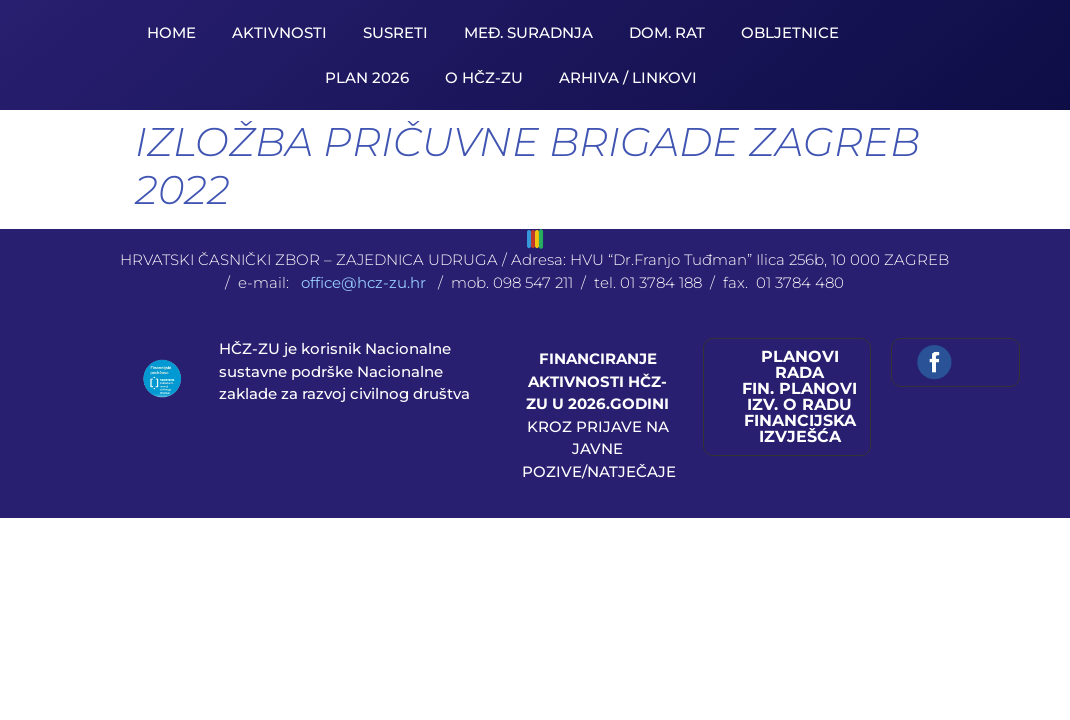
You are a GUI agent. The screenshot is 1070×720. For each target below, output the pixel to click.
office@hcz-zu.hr (365, 282)
